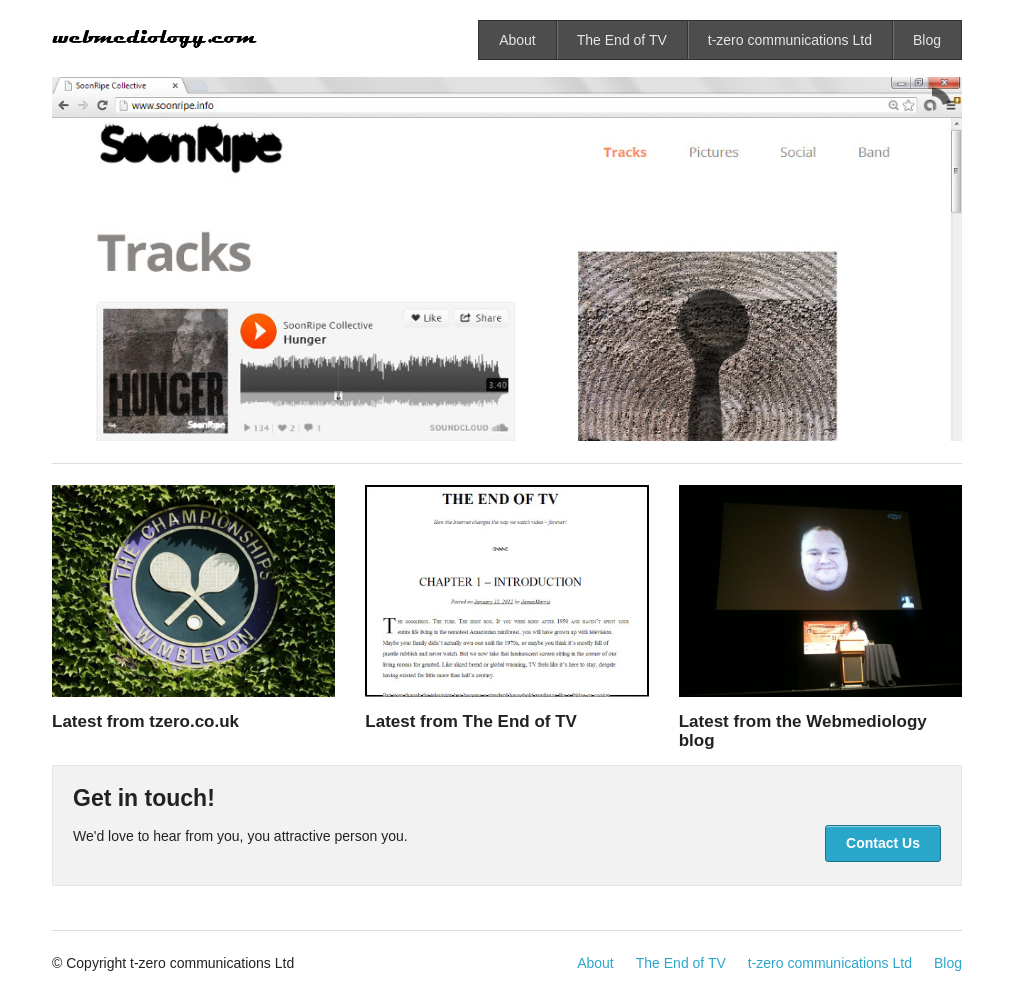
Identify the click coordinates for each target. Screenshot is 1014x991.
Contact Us (883, 843)
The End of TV (622, 40)
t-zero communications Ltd (790, 40)
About (517, 40)
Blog (927, 40)
